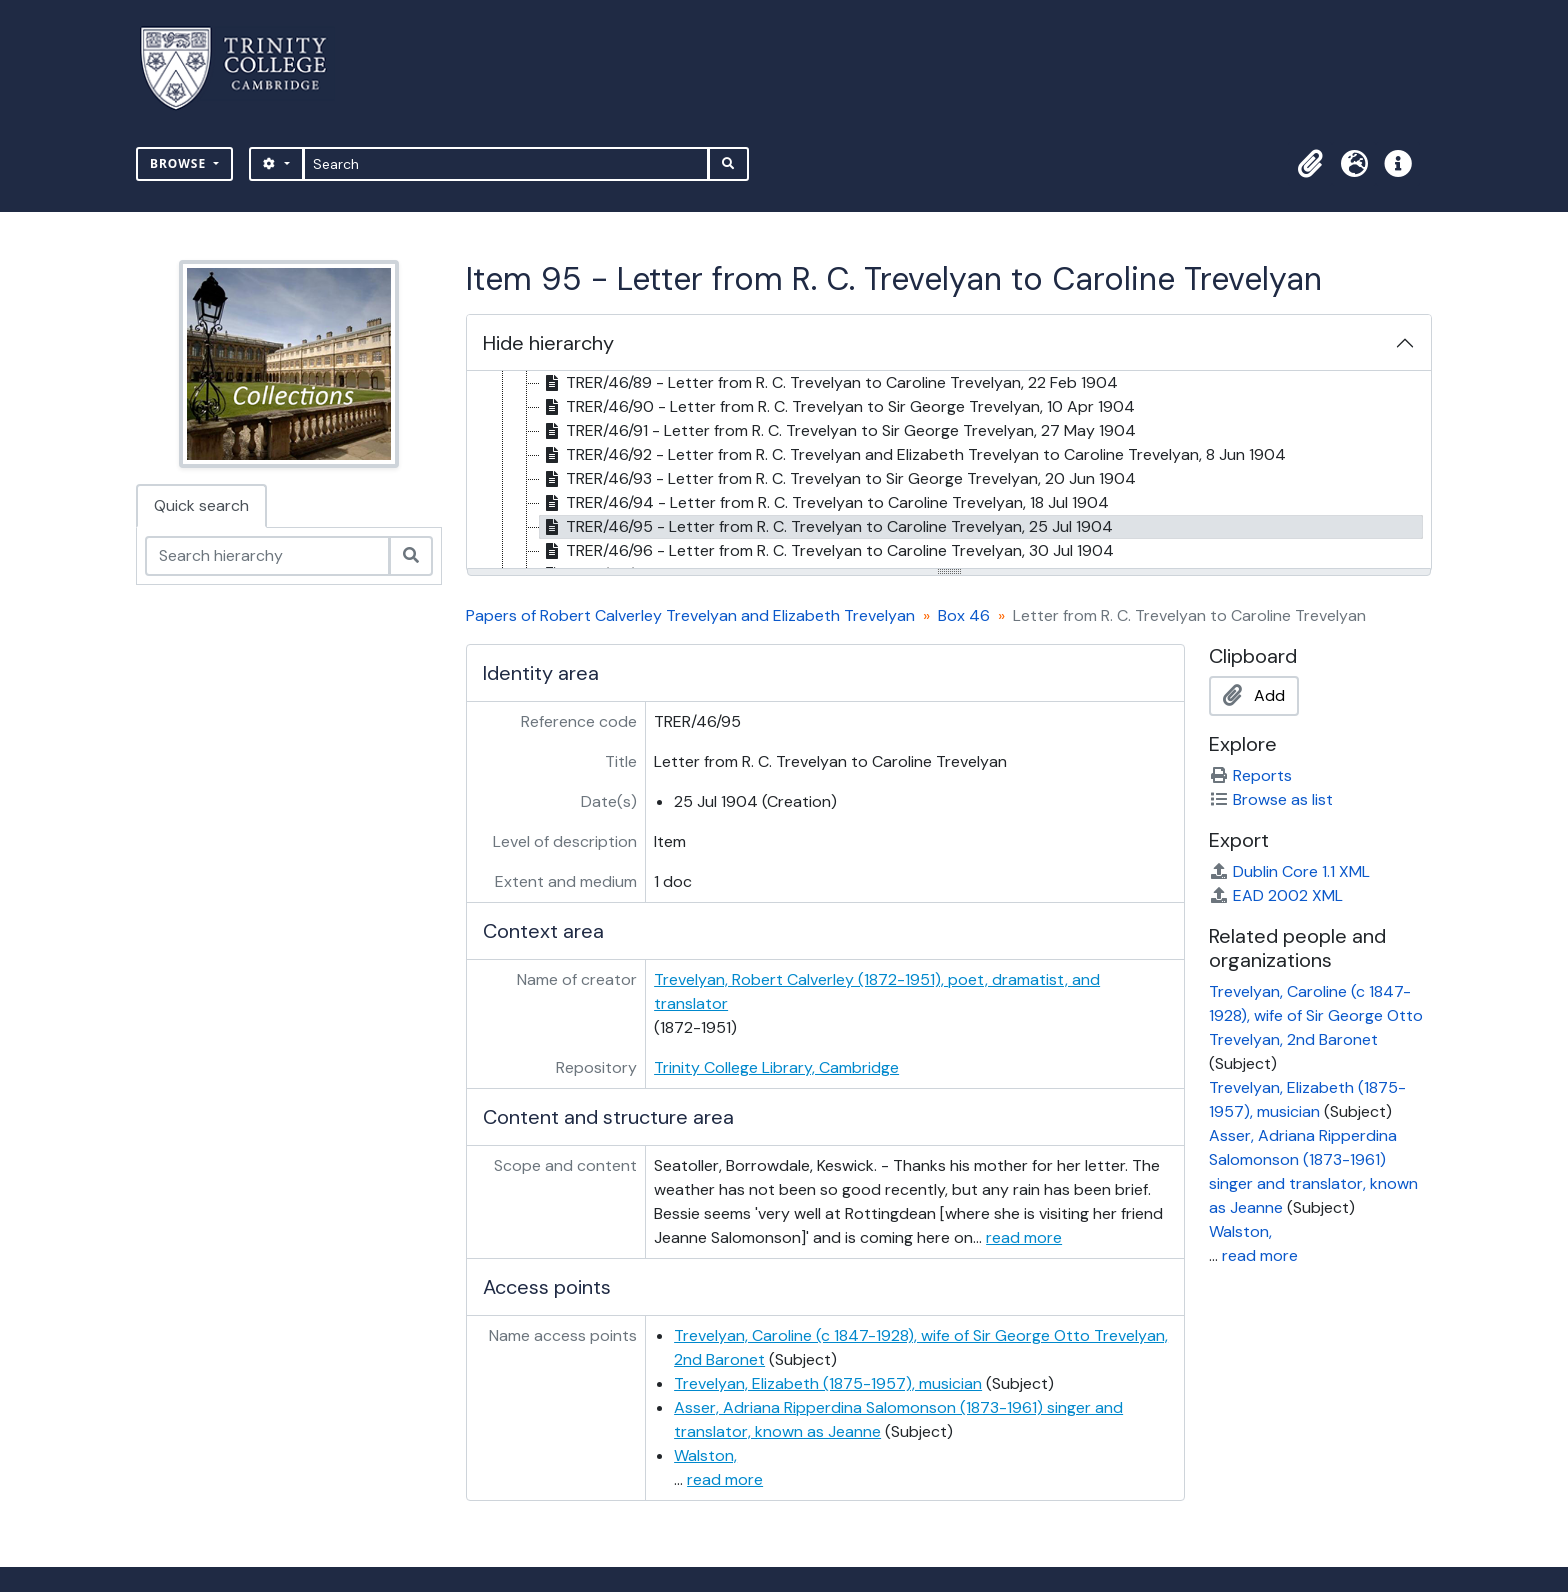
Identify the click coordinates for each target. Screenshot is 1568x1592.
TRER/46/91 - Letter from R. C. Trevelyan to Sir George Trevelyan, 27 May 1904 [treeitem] (838, 431)
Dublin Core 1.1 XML (1289, 871)
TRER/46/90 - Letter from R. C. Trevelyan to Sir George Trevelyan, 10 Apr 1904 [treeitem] (837, 407)
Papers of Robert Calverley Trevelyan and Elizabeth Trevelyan (690, 615)
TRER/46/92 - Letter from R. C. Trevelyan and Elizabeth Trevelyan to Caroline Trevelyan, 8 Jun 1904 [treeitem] (913, 455)
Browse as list (1271, 799)
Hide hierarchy (548, 343)
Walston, (705, 1455)
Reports (1250, 775)
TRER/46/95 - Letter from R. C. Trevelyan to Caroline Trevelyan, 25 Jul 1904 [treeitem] (826, 527)
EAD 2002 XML (1276, 895)
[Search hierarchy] (267, 556)
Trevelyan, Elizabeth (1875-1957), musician (828, 1383)
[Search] (506, 164)
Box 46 (964, 615)
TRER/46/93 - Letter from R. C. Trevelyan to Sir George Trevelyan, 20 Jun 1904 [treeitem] (838, 479)
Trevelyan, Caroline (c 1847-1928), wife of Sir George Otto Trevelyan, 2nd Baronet (1316, 1015)
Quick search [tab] (201, 505)
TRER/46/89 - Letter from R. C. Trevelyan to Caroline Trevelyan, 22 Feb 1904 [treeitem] (829, 383)
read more (1024, 1237)
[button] (1310, 164)
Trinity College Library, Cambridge (776, 1067)
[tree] (949, 471)
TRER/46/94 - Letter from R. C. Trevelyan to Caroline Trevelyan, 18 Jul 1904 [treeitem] (824, 503)
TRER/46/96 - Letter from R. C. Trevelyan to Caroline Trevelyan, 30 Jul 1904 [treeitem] (827, 551)
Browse (180, 163)
